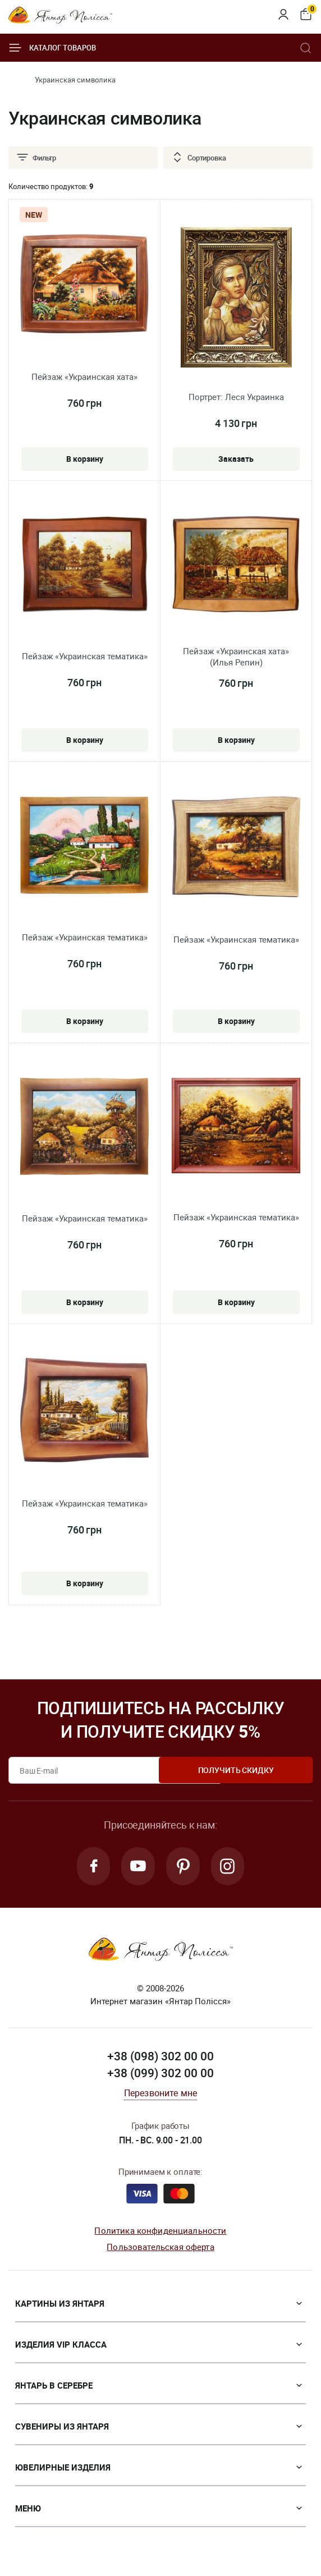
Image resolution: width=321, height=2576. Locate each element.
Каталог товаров (52, 47)
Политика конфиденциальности (160, 2232)
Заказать (236, 456)
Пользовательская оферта (160, 2248)
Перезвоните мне (160, 2095)
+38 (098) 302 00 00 (160, 2058)
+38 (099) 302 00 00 (160, 2075)
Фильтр (36, 157)
